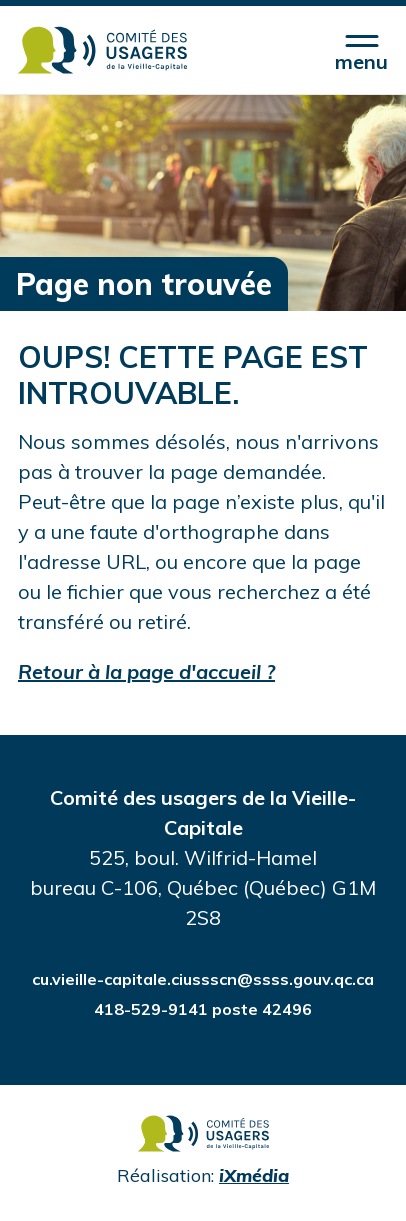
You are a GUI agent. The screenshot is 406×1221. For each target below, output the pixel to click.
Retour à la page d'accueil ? (146, 671)
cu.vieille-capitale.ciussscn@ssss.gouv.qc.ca (203, 979)
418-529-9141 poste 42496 (203, 1009)
